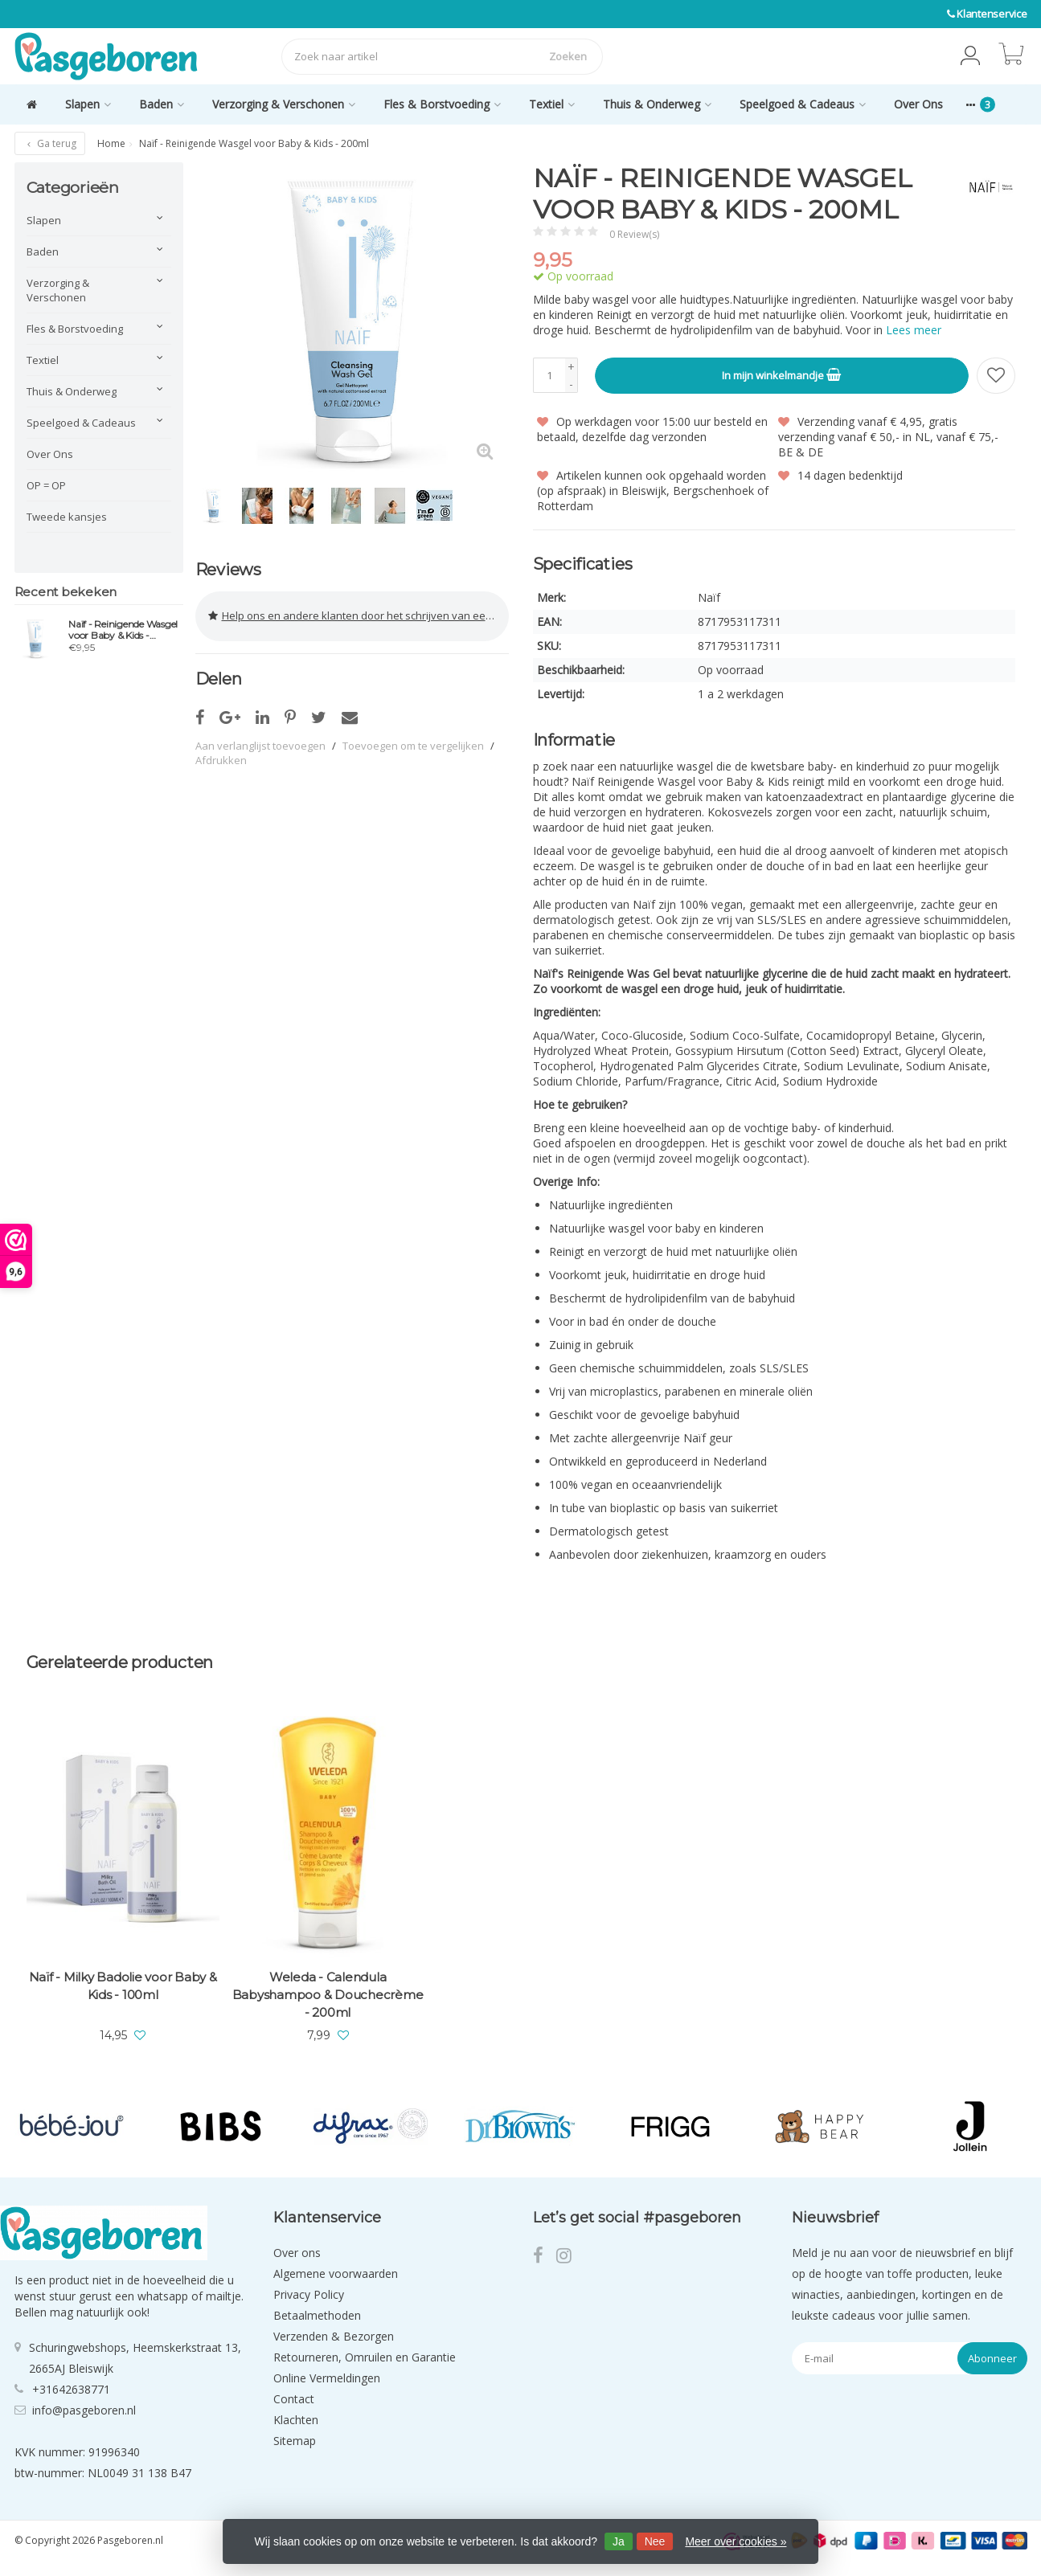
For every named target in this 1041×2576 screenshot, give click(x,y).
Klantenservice (992, 13)
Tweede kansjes (67, 516)
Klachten (295, 2419)
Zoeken (568, 56)
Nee (655, 2541)
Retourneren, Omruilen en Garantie (364, 2356)
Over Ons (918, 104)
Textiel (552, 104)
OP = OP (46, 485)
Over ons (297, 2251)
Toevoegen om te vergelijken (413, 737)
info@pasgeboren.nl (84, 2409)
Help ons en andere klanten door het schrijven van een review (358, 612)
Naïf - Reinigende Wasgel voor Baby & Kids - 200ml (123, 630)
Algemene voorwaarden (335, 2272)
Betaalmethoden (317, 2314)
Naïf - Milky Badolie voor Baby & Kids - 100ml (123, 1985)
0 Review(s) (634, 234)
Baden (161, 104)
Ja (619, 2541)
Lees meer (913, 329)
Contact (293, 2398)
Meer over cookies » (735, 2541)
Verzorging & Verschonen (283, 104)
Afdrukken (221, 752)
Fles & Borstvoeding (442, 104)
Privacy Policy (308, 2293)
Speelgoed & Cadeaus (803, 104)
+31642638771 (71, 2388)
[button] (970, 56)
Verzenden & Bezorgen (333, 2335)
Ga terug (49, 143)
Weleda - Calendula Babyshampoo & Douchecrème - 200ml (328, 1994)
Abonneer (992, 2357)
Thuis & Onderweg (657, 104)
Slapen (88, 104)
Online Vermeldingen (326, 2377)
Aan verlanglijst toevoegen (260, 737)
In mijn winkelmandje (781, 374)
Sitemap (294, 2439)
